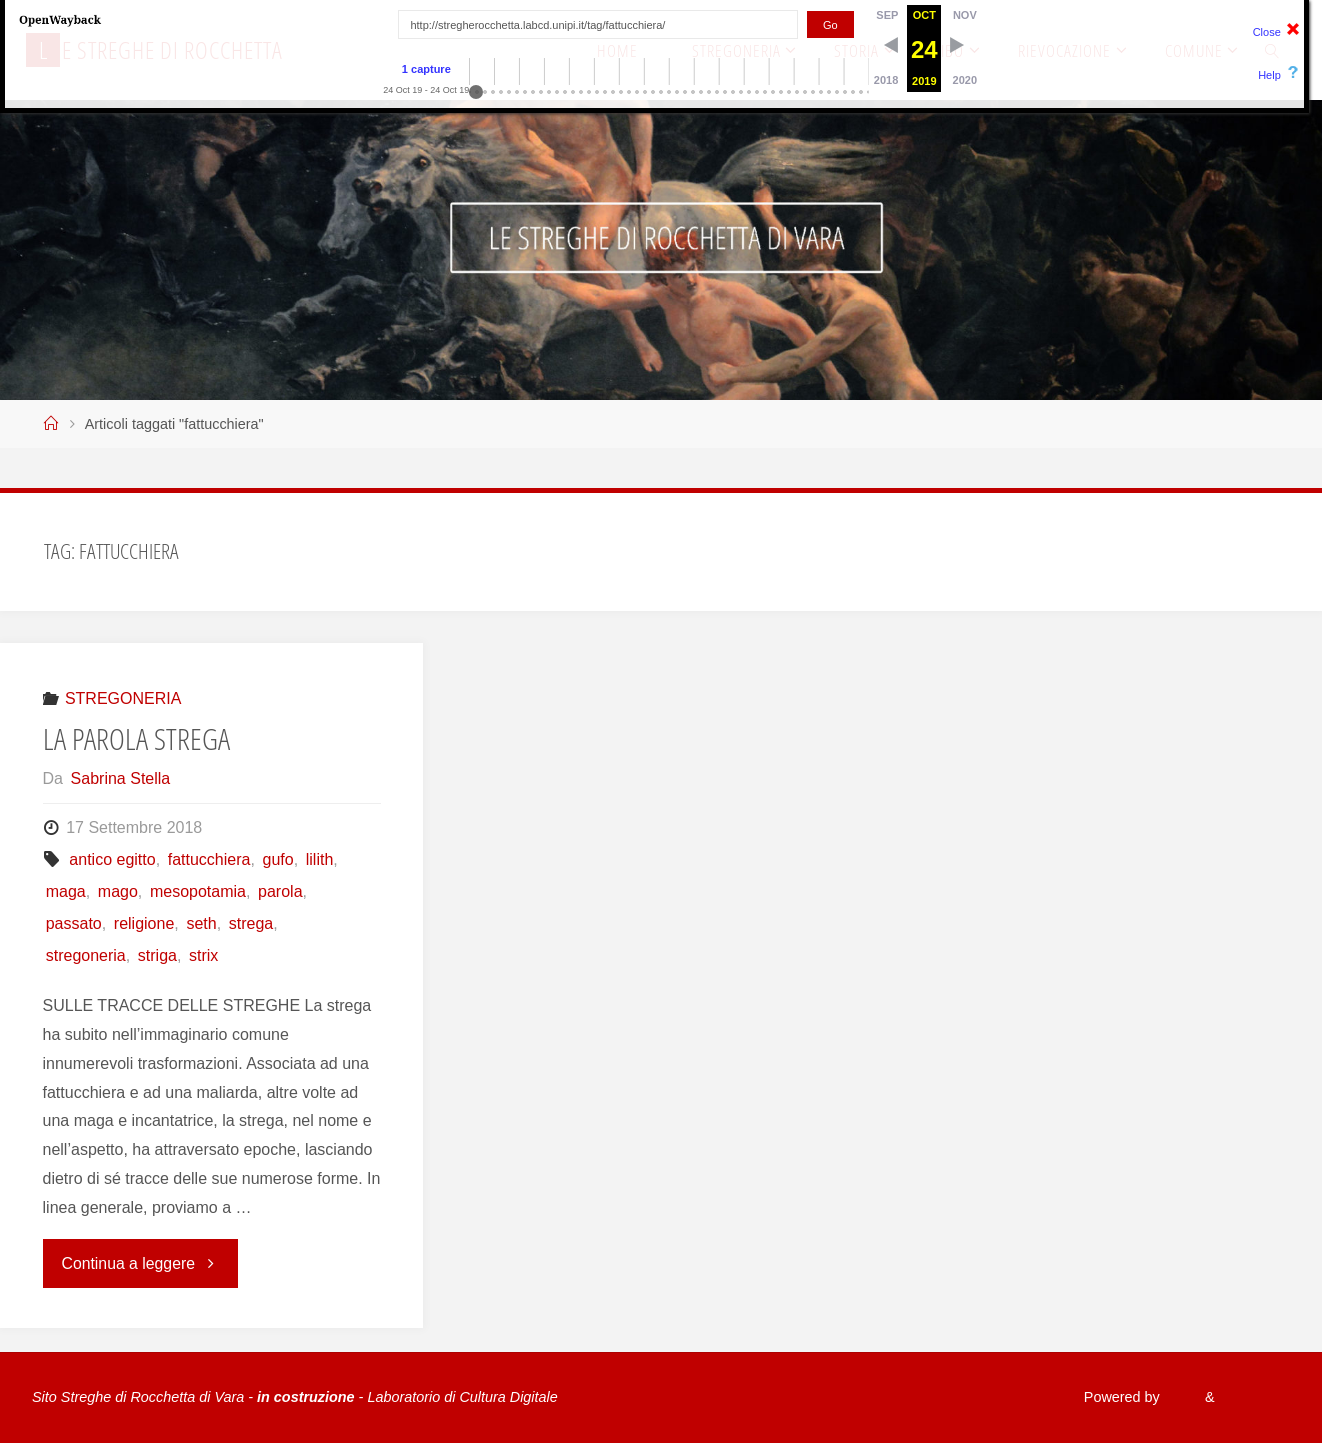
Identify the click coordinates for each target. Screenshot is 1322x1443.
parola (280, 891)
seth (201, 923)
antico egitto (112, 859)
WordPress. (1252, 1397)
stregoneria (86, 955)
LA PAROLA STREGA (136, 738)
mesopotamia (198, 891)
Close (1267, 32)
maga (66, 891)
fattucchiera (209, 859)
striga (157, 955)
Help (1269, 75)
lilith (320, 859)
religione (144, 923)
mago (118, 891)
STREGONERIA (123, 698)
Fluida (1175, 1397)
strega (251, 923)
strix (203, 955)
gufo (278, 859)
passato (74, 923)
